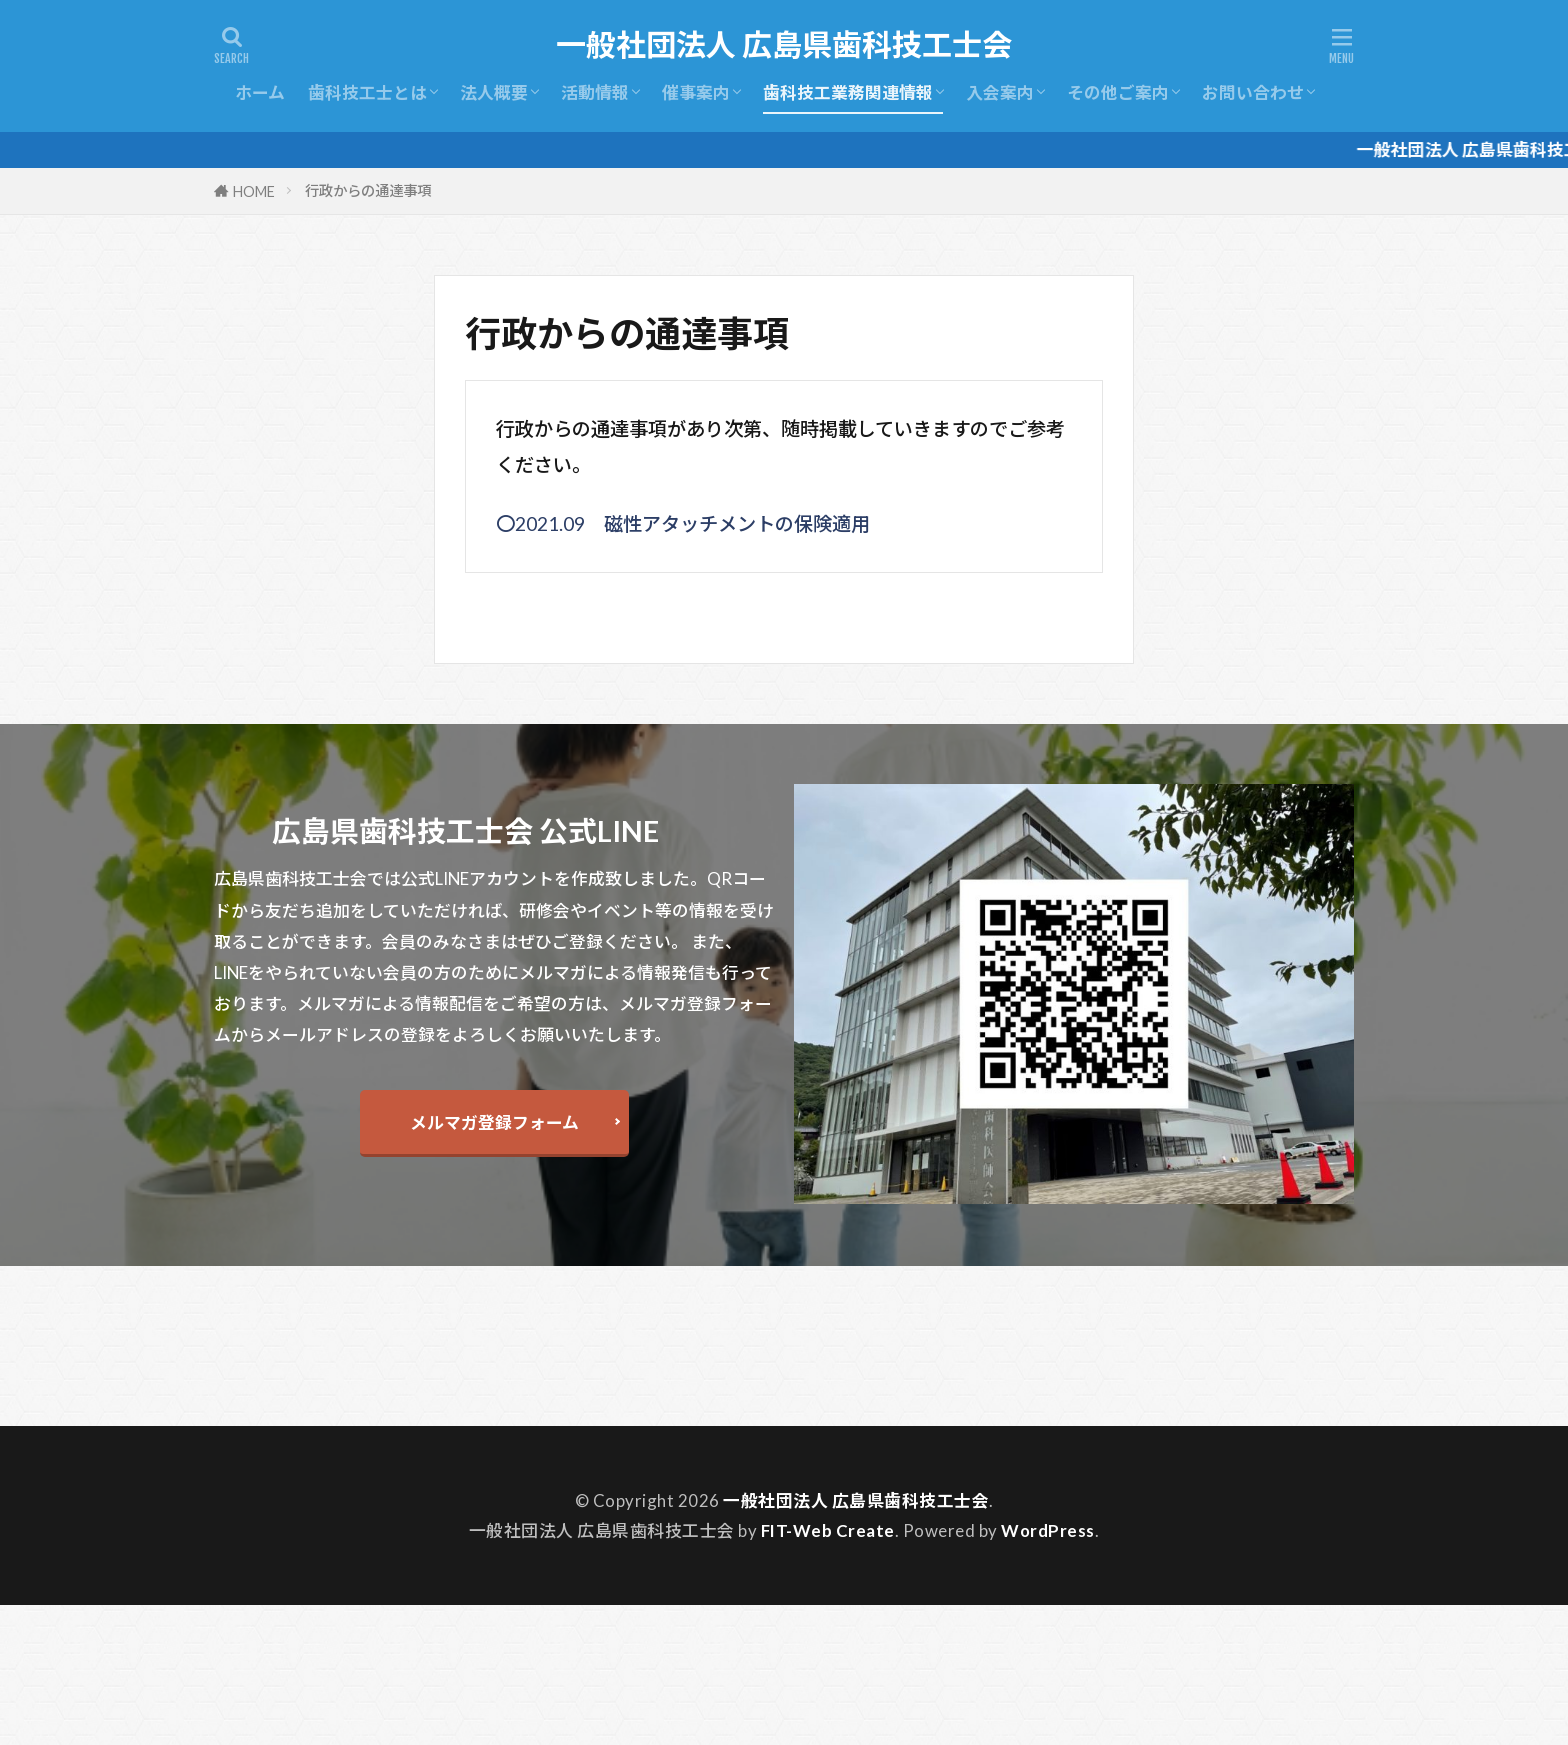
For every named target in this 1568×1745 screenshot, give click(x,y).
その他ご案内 (1118, 92)
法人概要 (494, 92)
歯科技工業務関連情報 (848, 92)
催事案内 (696, 92)
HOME (254, 191)
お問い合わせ (1253, 92)
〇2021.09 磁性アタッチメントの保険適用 (683, 523)
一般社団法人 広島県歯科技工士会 (784, 45)
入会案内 (1000, 92)
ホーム (260, 92)
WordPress (1048, 1530)
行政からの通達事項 (368, 190)
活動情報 (595, 92)
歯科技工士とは (367, 92)
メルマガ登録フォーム (494, 1122)
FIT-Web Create (828, 1530)
